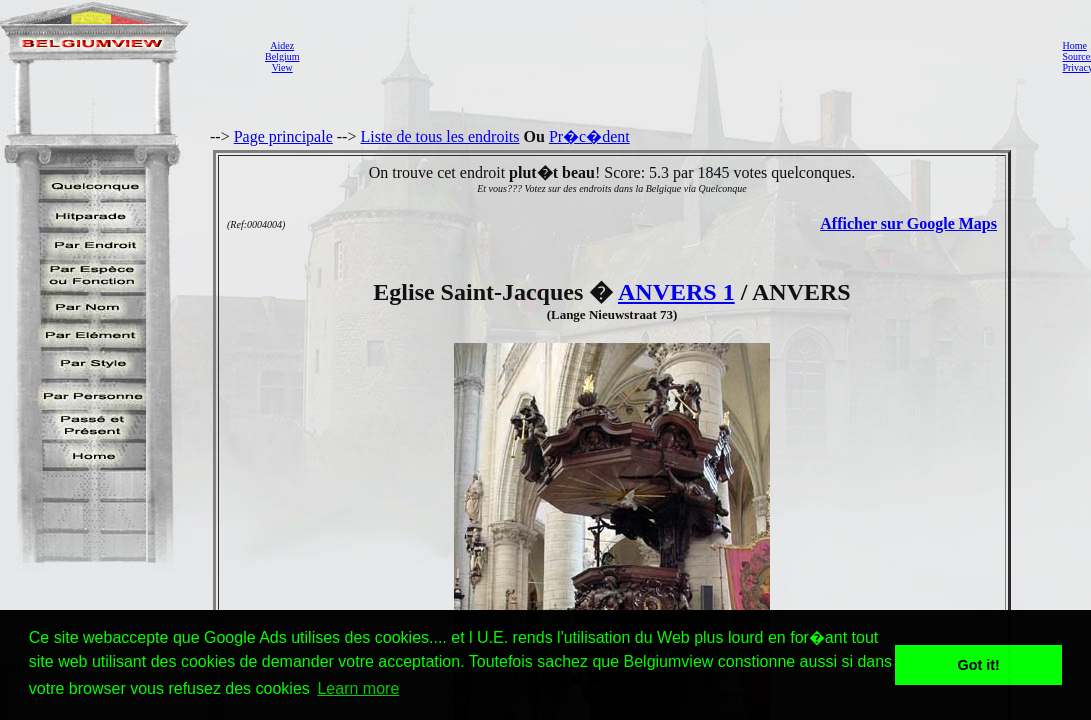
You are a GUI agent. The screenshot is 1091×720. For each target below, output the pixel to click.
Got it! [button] (979, 665)
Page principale (283, 136)
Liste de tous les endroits (439, 136)
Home (1074, 45)
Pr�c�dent (589, 136)
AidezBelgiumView (282, 56)
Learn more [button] (358, 688)
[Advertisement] (675, 56)
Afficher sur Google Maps (908, 223)
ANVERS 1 (676, 292)
